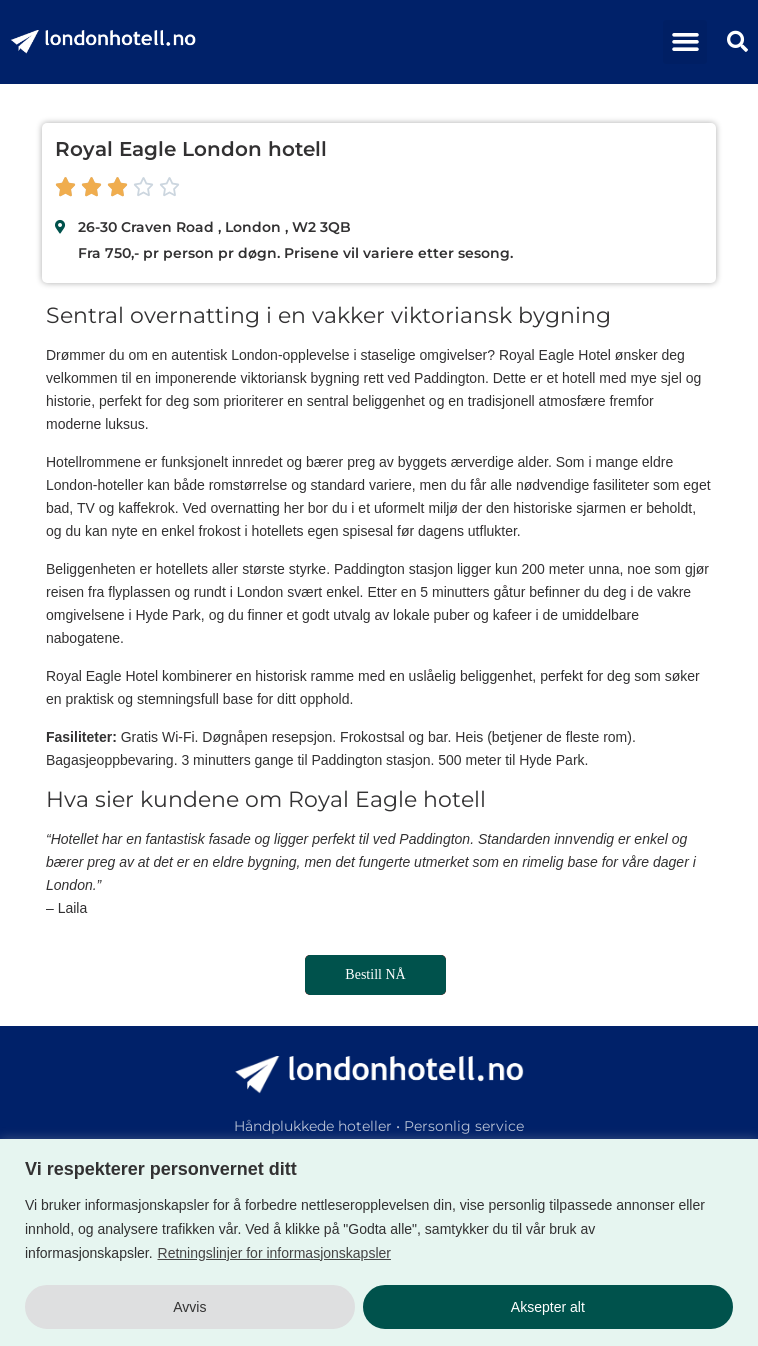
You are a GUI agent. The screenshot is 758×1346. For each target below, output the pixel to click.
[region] (379, 1242)
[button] (685, 42)
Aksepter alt (548, 1307)
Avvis (189, 1307)
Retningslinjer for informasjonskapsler (274, 1253)
